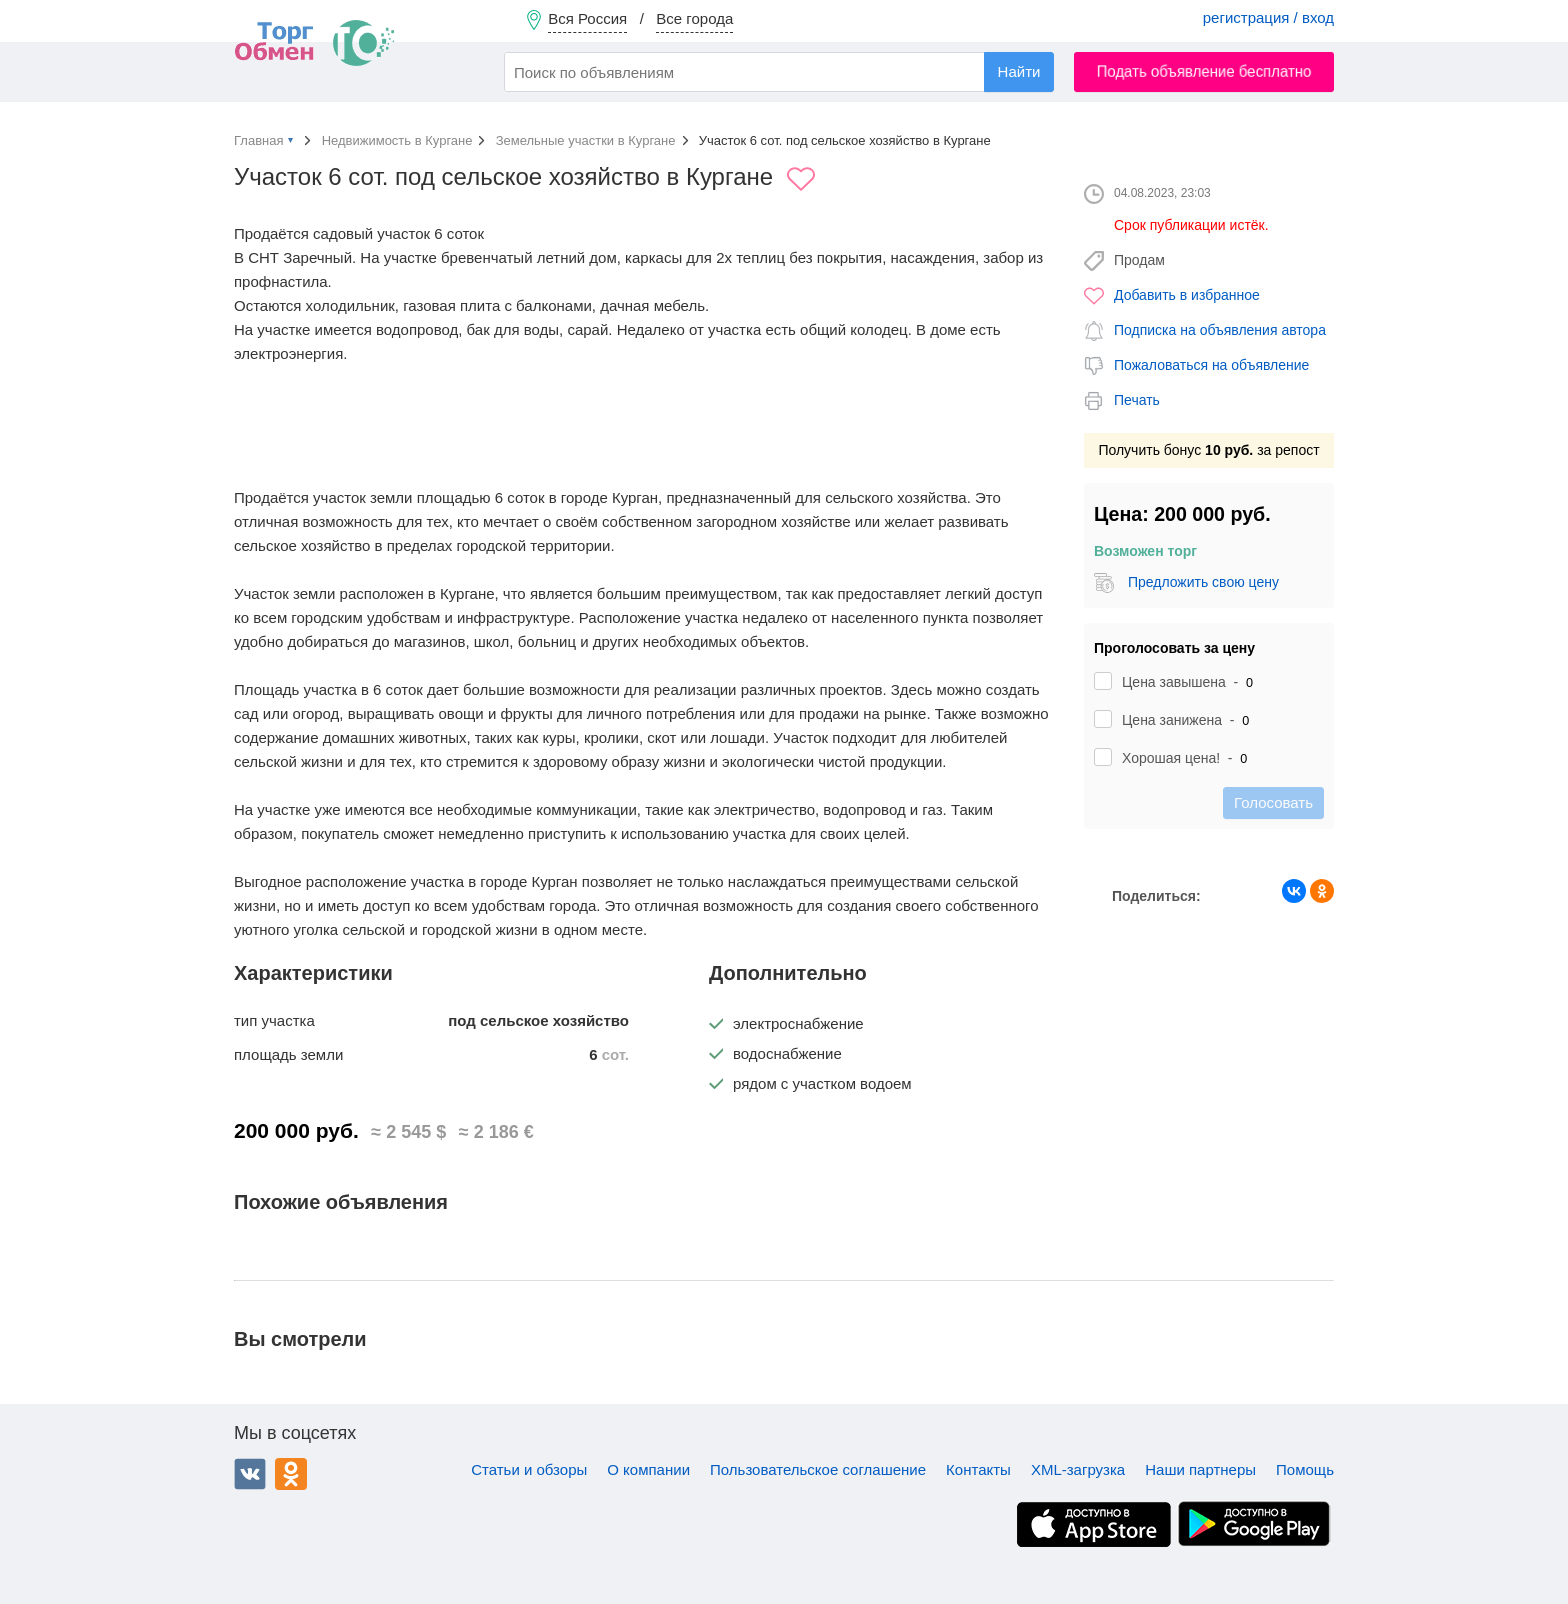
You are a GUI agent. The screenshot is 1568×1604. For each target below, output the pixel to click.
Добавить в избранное (1187, 295)
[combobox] (779, 72)
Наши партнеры (1200, 1469)
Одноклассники (291, 1474)
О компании (648, 1469)
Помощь (1305, 1469)
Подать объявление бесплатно (1204, 71)
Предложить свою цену (1203, 582)
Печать (1137, 400)
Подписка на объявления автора (1220, 330)
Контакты (978, 1469)
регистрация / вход (1268, 17)
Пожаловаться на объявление (1211, 365)
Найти (1019, 71)
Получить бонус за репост (1208, 450)
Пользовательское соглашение (818, 1469)
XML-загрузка (1078, 1469)
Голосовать (1273, 802)
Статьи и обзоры (529, 1469)
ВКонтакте (250, 1474)
